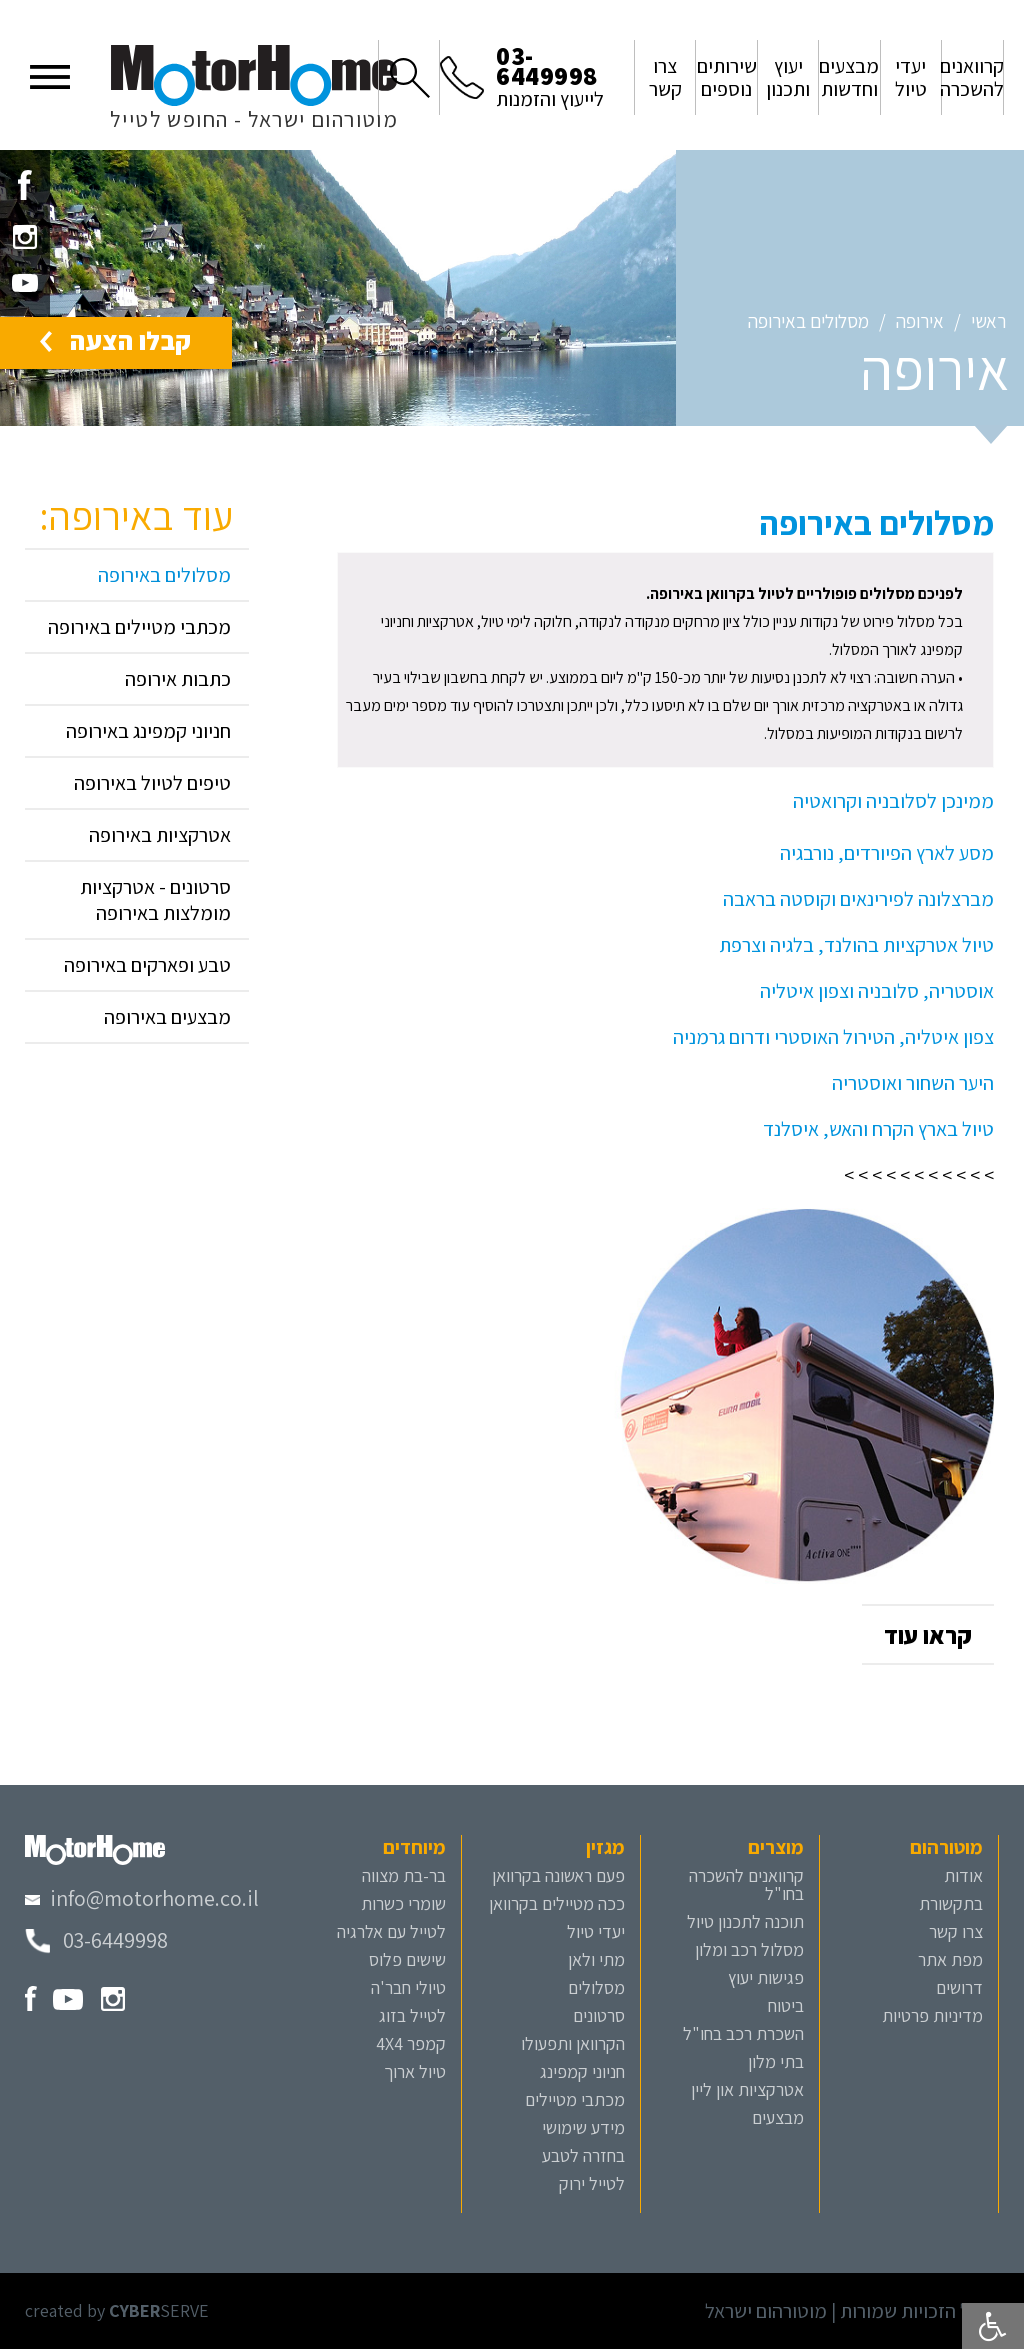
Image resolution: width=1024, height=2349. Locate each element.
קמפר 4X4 (411, 2043)
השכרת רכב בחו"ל (743, 2033)
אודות (963, 1875)
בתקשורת (951, 1903)
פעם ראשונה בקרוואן (558, 1875)
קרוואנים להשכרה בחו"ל (746, 1884)
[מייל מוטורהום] (142, 1898)
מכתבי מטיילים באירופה (139, 627)
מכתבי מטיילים (575, 2099)
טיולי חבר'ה (408, 1987)
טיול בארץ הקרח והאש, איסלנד (878, 1129)
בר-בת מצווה (404, 1875)
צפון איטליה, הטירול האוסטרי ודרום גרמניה (833, 1037)
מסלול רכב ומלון (749, 1949)
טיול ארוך (415, 2071)
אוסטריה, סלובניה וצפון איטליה (877, 991)
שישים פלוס (407, 1959)
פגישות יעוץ (766, 1977)
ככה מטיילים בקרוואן (557, 1903)
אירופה (920, 321)
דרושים (959, 1987)
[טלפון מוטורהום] (96, 1940)
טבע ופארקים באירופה (147, 965)
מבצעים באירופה (167, 1017)
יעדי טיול (596, 1931)
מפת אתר (950, 1959)
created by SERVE (117, 2310)
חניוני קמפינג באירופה (148, 731)
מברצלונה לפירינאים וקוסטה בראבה (858, 899)
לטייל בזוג (412, 2015)
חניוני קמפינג (582, 2071)
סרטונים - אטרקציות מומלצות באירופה (155, 900)
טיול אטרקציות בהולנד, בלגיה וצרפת (856, 945)
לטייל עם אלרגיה (391, 1931)
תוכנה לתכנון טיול (745, 1921)
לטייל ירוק (592, 2183)
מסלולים (596, 1987)
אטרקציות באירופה (160, 835)
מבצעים (778, 2117)
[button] (50, 75)
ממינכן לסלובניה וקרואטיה (893, 801)
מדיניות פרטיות (932, 2015)
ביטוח (786, 2005)
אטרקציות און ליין (747, 2089)
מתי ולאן (596, 1959)
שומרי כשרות (403, 1903)
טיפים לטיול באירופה (152, 783)
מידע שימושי (583, 2127)
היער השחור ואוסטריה (913, 1083)
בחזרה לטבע (583, 2155)
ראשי (988, 321)
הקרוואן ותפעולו (573, 2043)
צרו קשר (956, 1931)
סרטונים (599, 2015)
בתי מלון (776, 2061)
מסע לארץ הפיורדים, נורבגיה (887, 853)
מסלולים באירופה (808, 321)
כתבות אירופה (178, 679)
